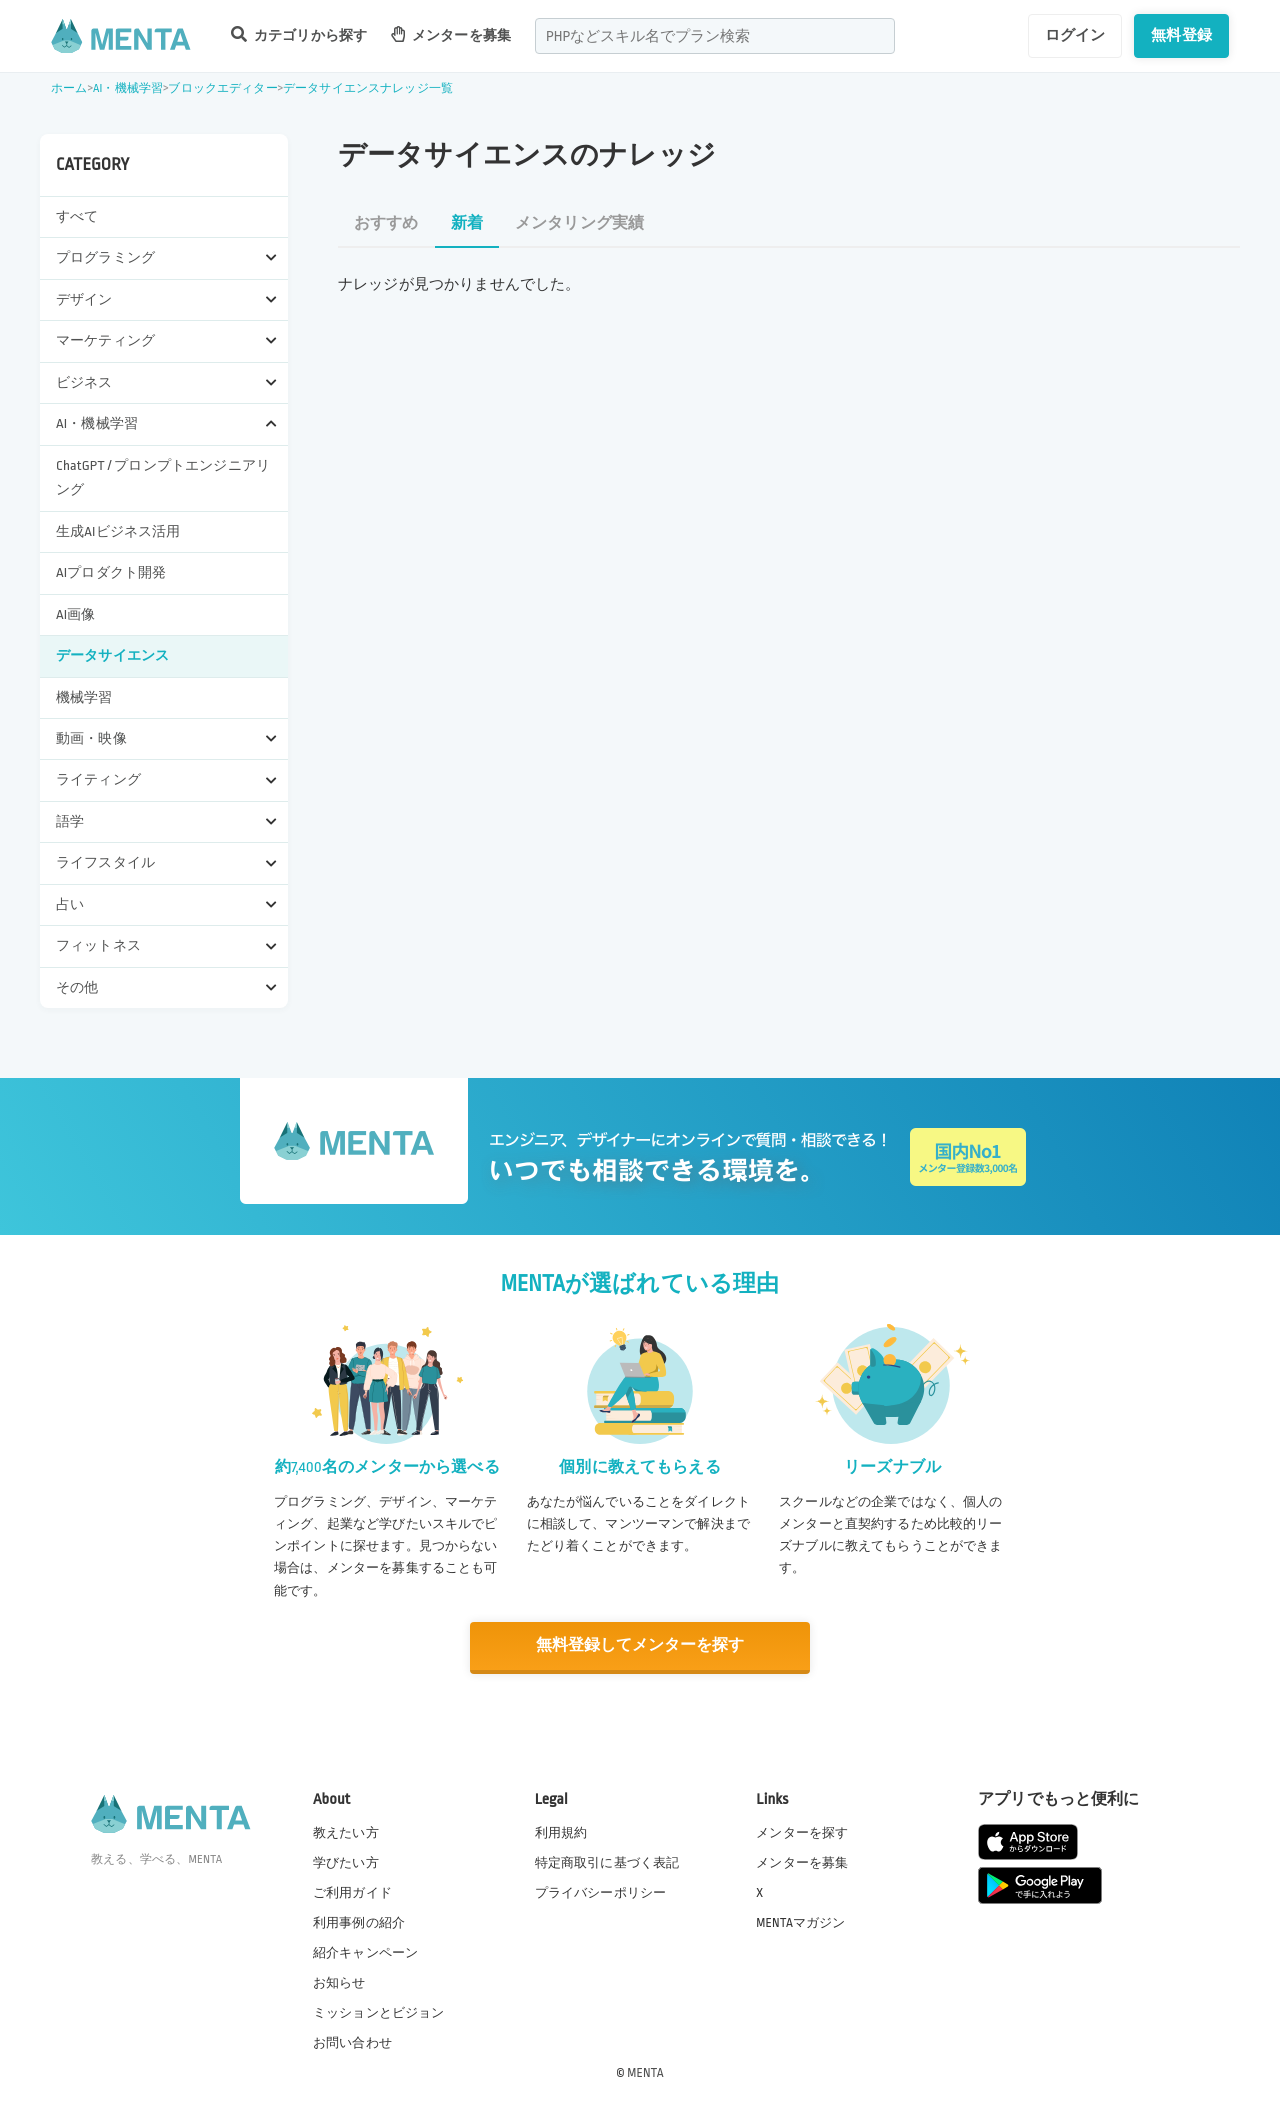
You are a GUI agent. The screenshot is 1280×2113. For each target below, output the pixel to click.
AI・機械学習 (128, 88)
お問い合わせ (352, 2042)
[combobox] (715, 36)
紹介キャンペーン (365, 1952)
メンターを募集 (451, 34)
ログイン (1075, 35)
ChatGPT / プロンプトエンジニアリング (163, 477)
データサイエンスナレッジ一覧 (368, 88)
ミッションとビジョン (379, 2012)
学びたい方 (346, 1861)
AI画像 (76, 614)
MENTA (645, 2072)
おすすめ (386, 223)
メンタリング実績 (579, 223)
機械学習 (84, 697)
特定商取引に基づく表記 (607, 1861)
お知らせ (339, 1982)
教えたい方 (346, 1831)
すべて (77, 216)
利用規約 (561, 1831)
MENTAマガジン (800, 1921)
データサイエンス (112, 655)
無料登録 (1181, 35)
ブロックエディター (222, 88)
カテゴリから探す (299, 34)
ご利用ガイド (352, 1891)
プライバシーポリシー (601, 1891)
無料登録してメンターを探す (640, 1645)
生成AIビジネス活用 (118, 531)
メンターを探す (802, 1831)
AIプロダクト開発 (111, 572)
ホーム (69, 88)
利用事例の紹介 (359, 1921)
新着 (467, 223)
